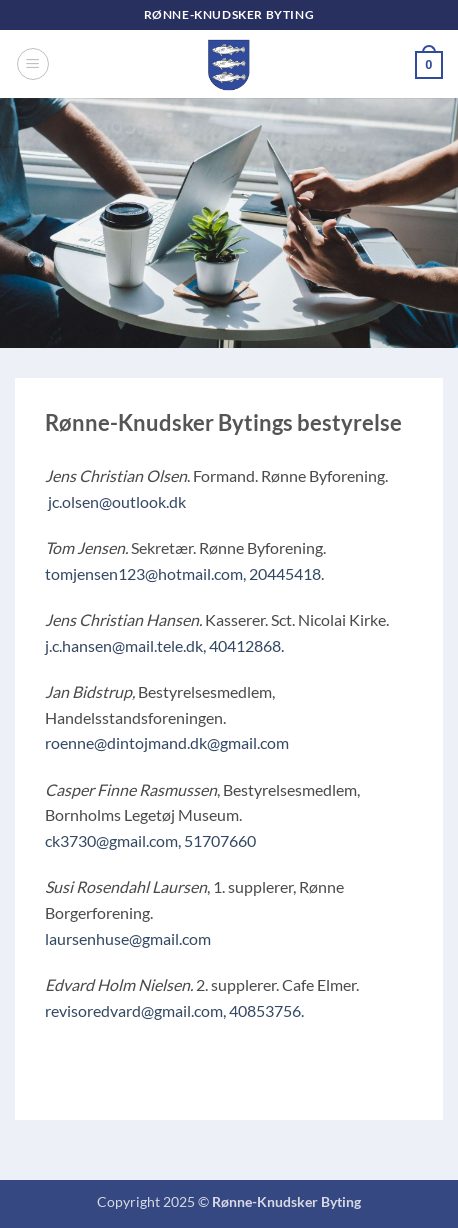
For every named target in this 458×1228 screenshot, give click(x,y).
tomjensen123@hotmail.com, (145, 573)
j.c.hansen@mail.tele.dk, (125, 645)
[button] (33, 64)
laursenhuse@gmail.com (128, 938)
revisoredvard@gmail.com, (135, 1010)
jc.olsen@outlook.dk (117, 501)
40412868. (246, 645)
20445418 (285, 573)
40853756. (266, 1010)
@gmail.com (248, 742)
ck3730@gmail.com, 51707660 (150, 840)
